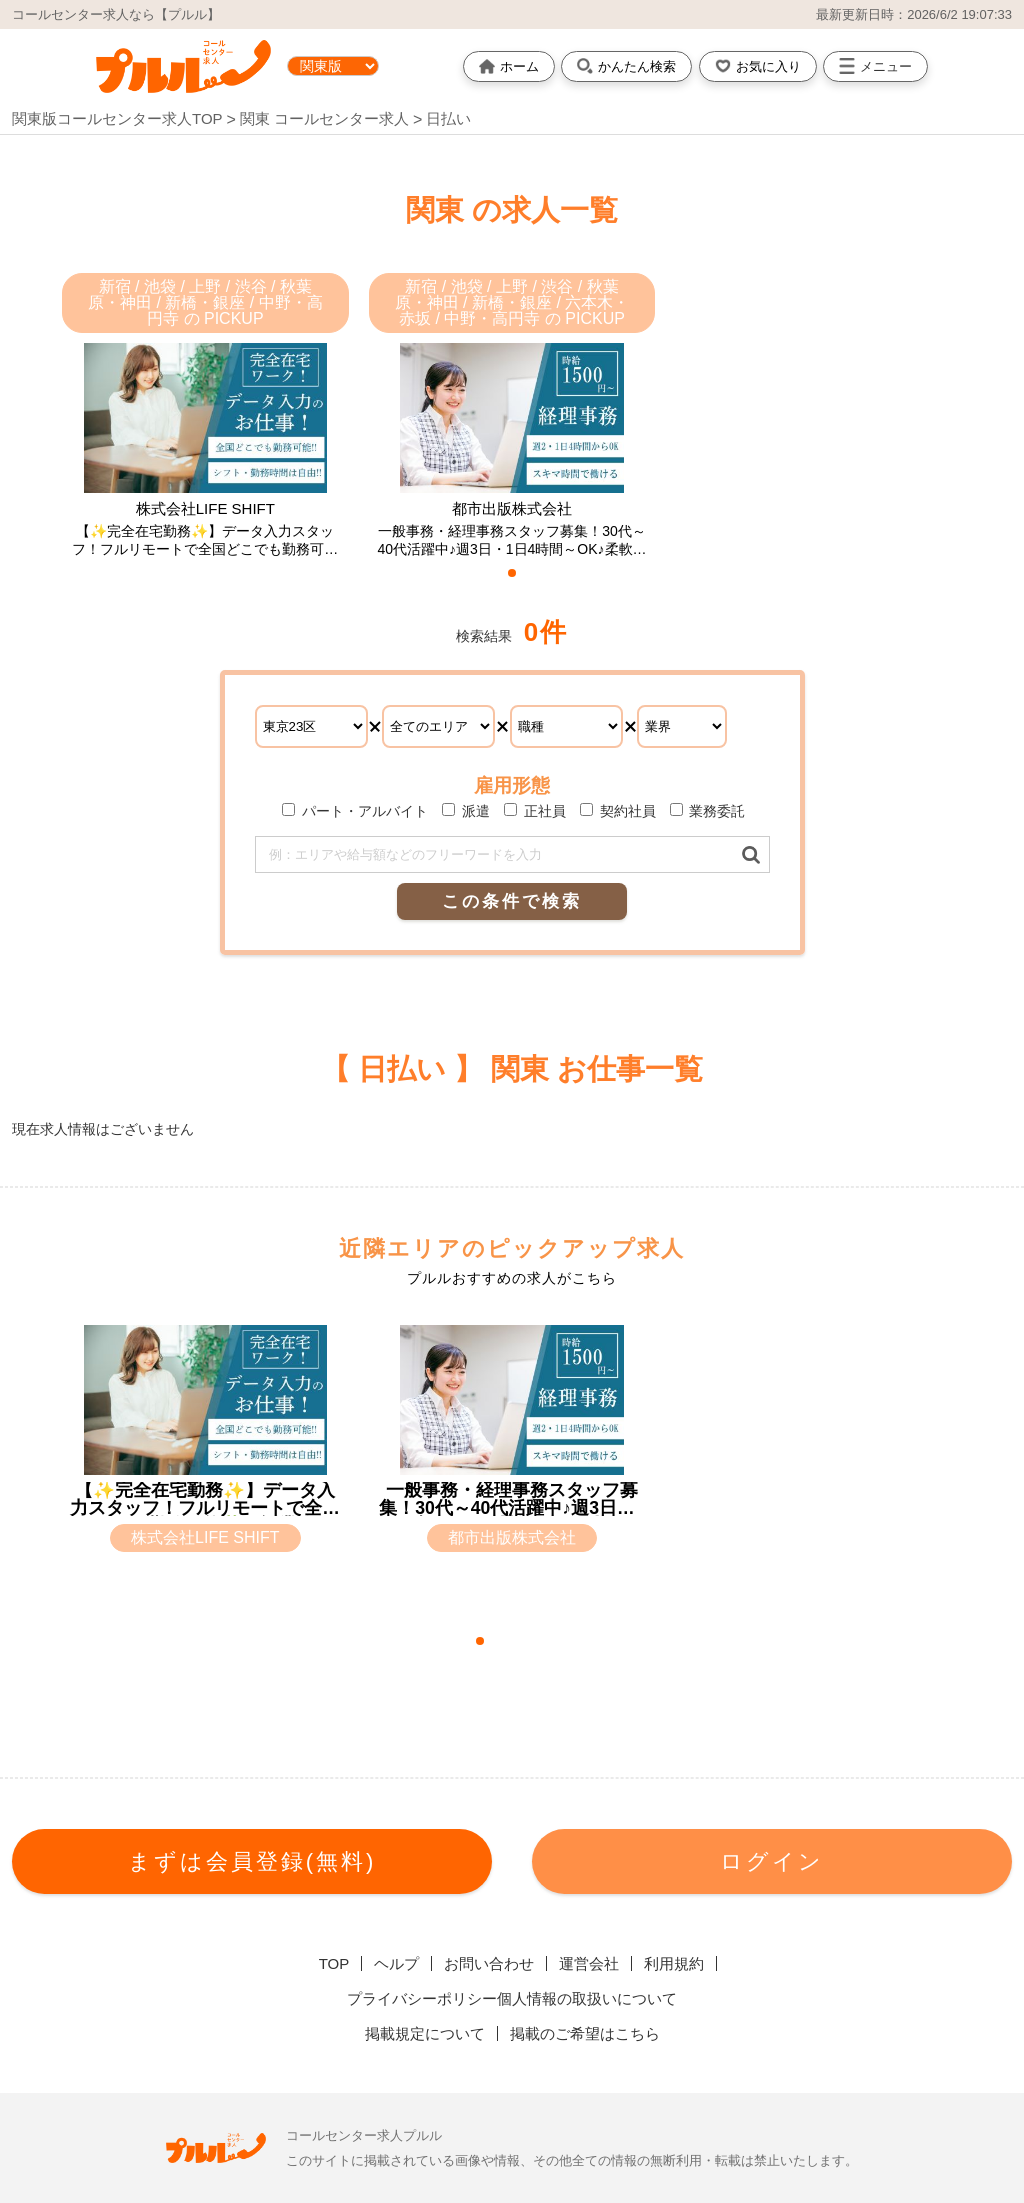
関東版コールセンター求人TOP (117, 118)
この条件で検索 (512, 901)
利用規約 (674, 1963)
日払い (448, 118)
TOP (334, 1963)
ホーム (509, 66)
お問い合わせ (489, 1963)
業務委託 (708, 811)
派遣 (466, 811)
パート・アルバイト (355, 811)
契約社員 (618, 811)
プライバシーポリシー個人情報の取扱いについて (512, 1998)
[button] (512, 573)
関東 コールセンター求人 (326, 118)
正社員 (535, 811)
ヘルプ (396, 1963)
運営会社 (589, 1963)
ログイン (772, 1861)
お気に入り (758, 66)
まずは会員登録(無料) (252, 1861)
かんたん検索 (626, 66)
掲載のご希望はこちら (585, 2033)
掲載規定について (425, 2033)
